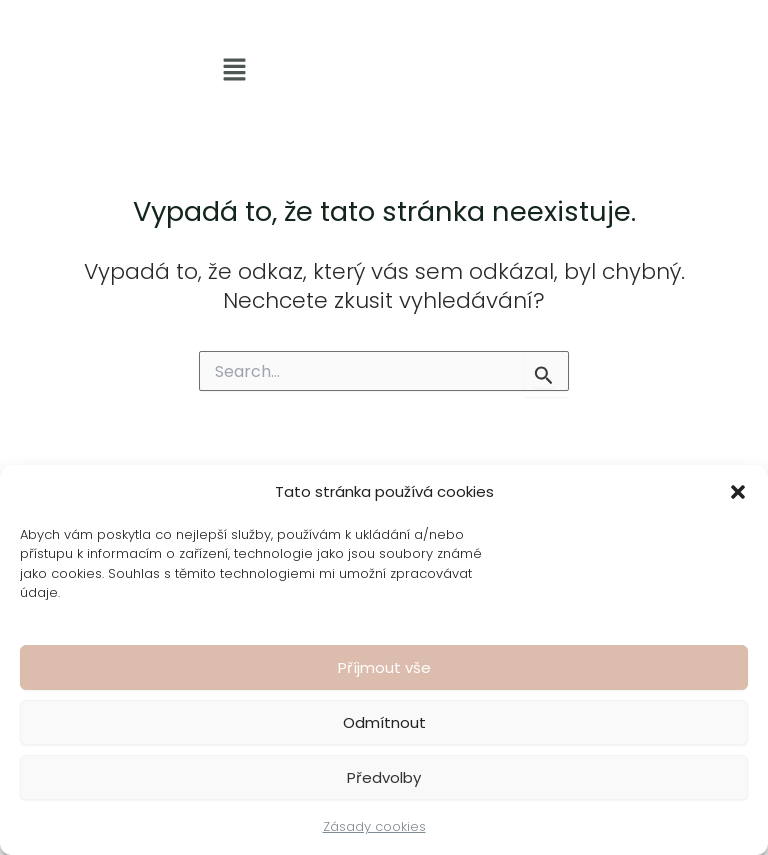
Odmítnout (384, 722)
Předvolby (384, 777)
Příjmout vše (384, 667)
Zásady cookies (374, 826)
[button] (738, 492)
